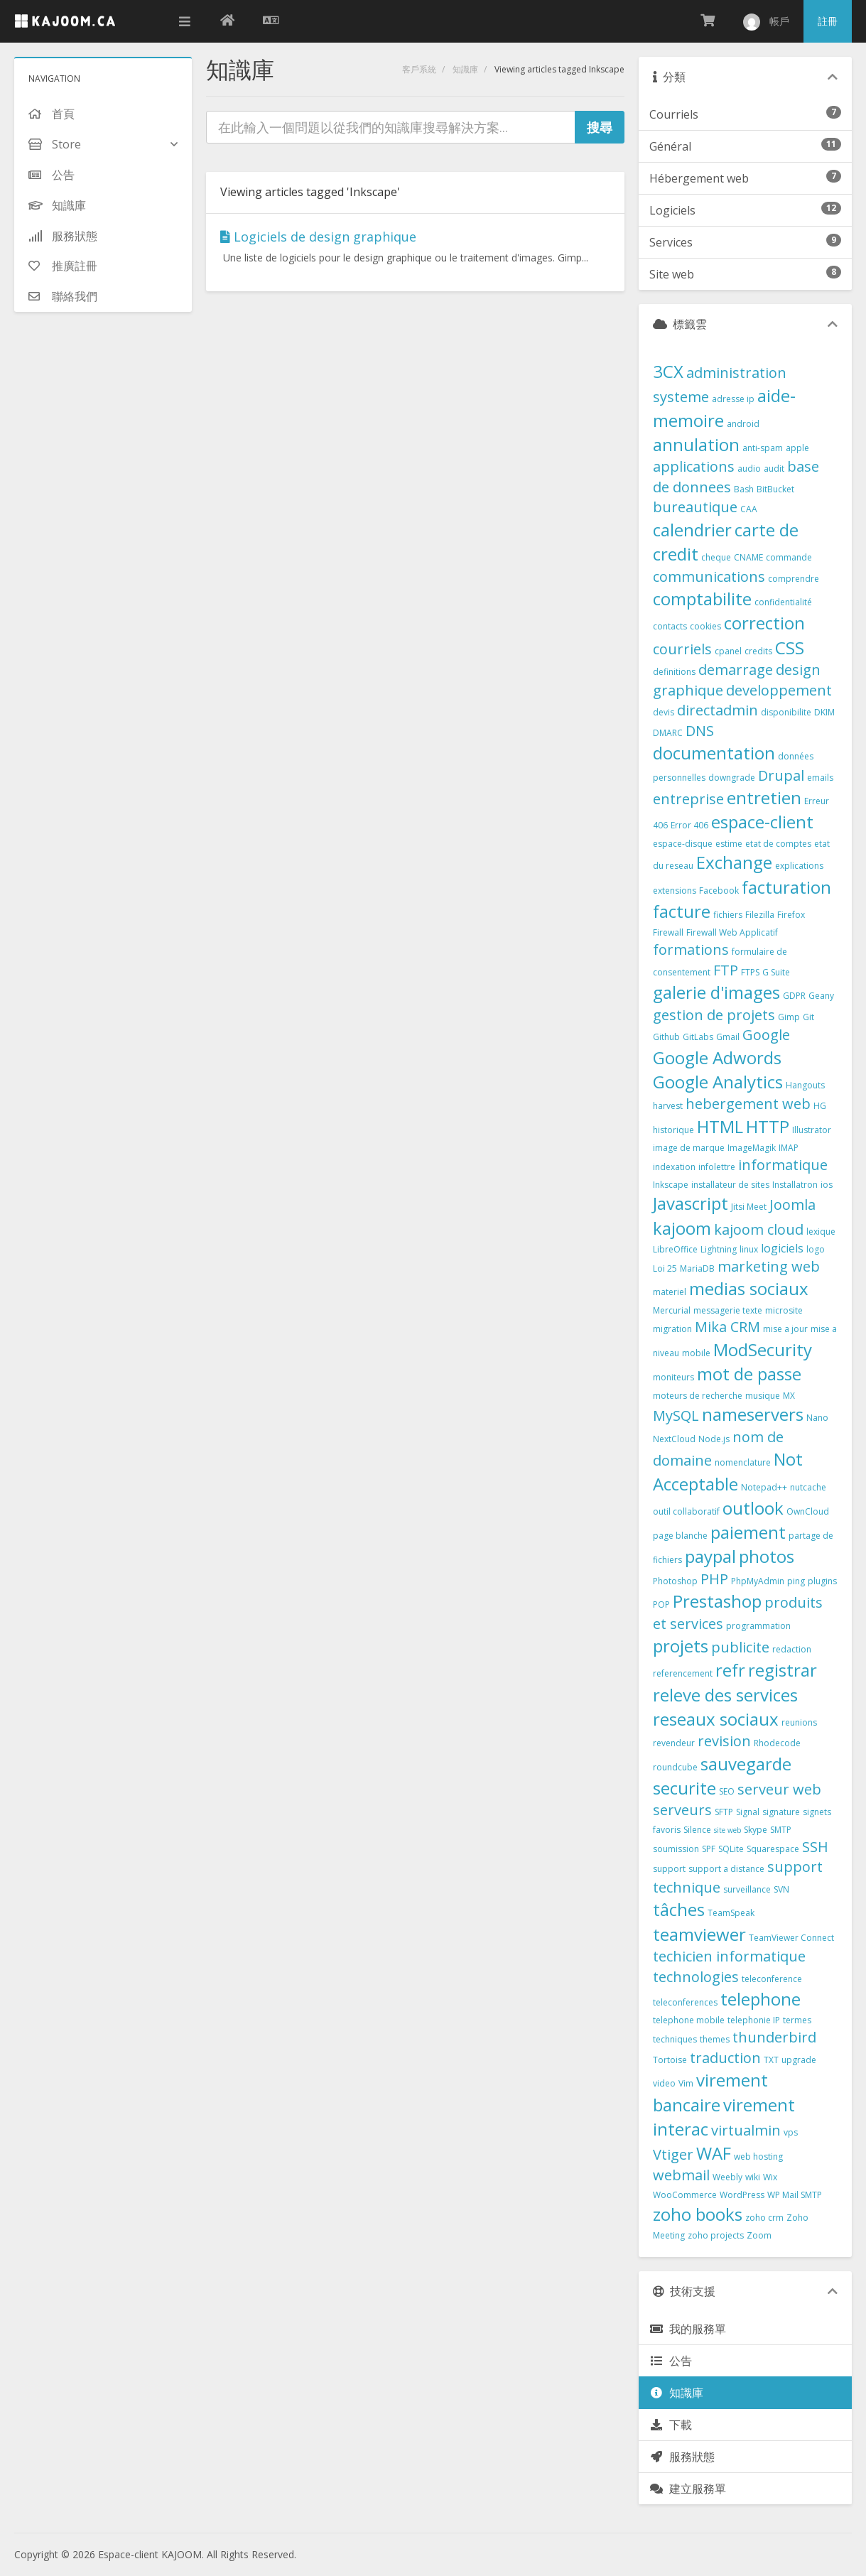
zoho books (697, 2214)
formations (691, 949)
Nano (817, 1418)
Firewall (668, 932)
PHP (714, 1579)
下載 (670, 2424)
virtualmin (746, 2130)
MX (789, 1396)
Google (766, 1034)
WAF (713, 2153)
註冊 (828, 21)
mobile (696, 1353)
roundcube (675, 1767)
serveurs (682, 1809)
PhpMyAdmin (757, 1581)
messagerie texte (727, 1310)
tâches (679, 1909)
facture (681, 911)
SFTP (724, 1812)
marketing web (769, 1266)
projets (680, 1645)
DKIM (824, 712)
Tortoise (670, 2060)
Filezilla (759, 915)
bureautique (695, 506)
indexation (674, 1167)
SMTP (780, 1830)
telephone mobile (689, 2020)
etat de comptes (778, 844)
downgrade (731, 778)
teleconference (772, 1979)
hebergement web (748, 1103)
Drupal (781, 775)
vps (791, 2132)
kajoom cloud (758, 1229)
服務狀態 (682, 2456)
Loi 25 (665, 1268)
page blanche (680, 1536)
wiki (752, 2177)
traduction (725, 2057)
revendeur (674, 1743)
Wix (770, 2177)
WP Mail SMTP (794, 2195)
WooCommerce (685, 2195)
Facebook (719, 890)
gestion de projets (714, 1014)
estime (728, 844)
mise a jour (785, 1329)
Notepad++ (764, 1487)
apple (797, 448)
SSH (815, 1846)
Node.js (714, 1439)
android (743, 424)
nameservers (752, 1414)
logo (815, 1249)
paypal (710, 1556)
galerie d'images (716, 992)
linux (749, 1249)
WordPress (742, 2195)
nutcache (808, 1487)
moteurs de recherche (697, 1396)
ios (827, 1185)
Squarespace (773, 1849)
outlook (753, 1508)
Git (808, 1017)
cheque (716, 557)
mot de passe (749, 1373)
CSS (789, 647)
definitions (674, 672)
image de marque (689, 1148)
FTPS (750, 972)
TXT (771, 2060)
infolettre (716, 1167)
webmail (681, 2175)
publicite (740, 1647)
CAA (748, 509)
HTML (720, 1126)
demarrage (735, 669)
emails (820, 778)
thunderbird (774, 2037)
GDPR (794, 996)
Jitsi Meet (749, 1207)
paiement (748, 1532)
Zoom (759, 2235)
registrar (782, 1670)
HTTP (767, 1126)
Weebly (727, 2177)
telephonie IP (753, 2020)
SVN (781, 1889)
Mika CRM (727, 1326)
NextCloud (674, 1439)
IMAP (789, 1148)
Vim (685, 2083)
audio (749, 468)
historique (673, 1130)
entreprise (688, 798)
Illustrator (811, 1130)
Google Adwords (717, 1057)
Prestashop (717, 1601)
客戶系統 (419, 69)
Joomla (792, 1204)
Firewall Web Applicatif (732, 932)
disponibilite (786, 712)
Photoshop (675, 1581)
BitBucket (775, 489)
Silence (697, 1830)
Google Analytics (718, 1081)
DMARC (668, 733)
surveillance (747, 1889)
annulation (696, 444)
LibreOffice (675, 1249)
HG (819, 1106)
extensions (674, 890)
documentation (714, 752)
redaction (791, 1649)
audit (774, 468)
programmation (758, 1626)
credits (758, 651)
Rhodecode (777, 1743)
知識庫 (465, 69)
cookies (705, 626)
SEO (727, 1791)
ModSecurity (762, 1349)
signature (781, 1812)
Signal (747, 1812)
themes (715, 2039)
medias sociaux (748, 1288)
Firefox (791, 915)
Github (666, 1037)
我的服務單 (687, 2329)
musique (762, 1396)
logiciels (782, 1248)
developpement (779, 690)
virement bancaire (710, 2092)
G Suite (776, 972)
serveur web (779, 1789)
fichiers (727, 915)
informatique (783, 1164)
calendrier (692, 529)
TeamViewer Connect (791, 1938)
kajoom (682, 1228)
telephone (760, 1999)
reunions (799, 1722)
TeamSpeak (731, 1913)
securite (684, 1788)
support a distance (726, 1869)
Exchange (734, 862)
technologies (696, 1976)
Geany (821, 996)
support (669, 1869)
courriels (682, 649)
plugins (822, 1581)
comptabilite (702, 598)
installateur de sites (730, 1185)
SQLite (731, 1849)
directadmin (717, 710)
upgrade (798, 2060)
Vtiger (673, 2154)
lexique (820, 1231)
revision (724, 1740)
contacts (670, 626)
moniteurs (673, 1377)
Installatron (795, 1185)
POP (661, 1604)
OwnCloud (807, 1511)
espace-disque (683, 844)
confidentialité (783, 602)
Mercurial (672, 1310)
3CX (668, 371)
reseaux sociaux (716, 1719)
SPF (708, 1849)
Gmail (728, 1037)
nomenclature (743, 1462)
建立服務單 (687, 2488)
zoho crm (764, 2218)
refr (730, 1670)
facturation (786, 887)
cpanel (728, 651)
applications (694, 466)
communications (709, 576)
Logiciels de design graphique (318, 236)
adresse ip (733, 399)
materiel (669, 1292)
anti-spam (762, 448)
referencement (683, 1673)
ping (796, 1581)
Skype (755, 1830)
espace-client (762, 821)
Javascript (690, 1203)
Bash (744, 489)
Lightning (718, 1249)
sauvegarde (745, 1763)
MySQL (676, 1415)
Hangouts (805, 1085)
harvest (668, 1106)
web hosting (758, 2156)
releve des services (725, 1694)
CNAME (748, 557)
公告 (670, 2361)
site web (727, 1830)
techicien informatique (729, 1956)
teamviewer (699, 1934)
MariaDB (697, 1268)
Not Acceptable (728, 1471)
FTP (725, 970)
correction (764, 622)
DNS (700, 730)
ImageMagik (751, 1148)
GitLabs (698, 1037)
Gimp (789, 1017)
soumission (676, 1849)
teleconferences (685, 2002)
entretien (764, 797)
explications (799, 866)
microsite (784, 1310)
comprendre (793, 579)
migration (672, 1329)
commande (789, 557)
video (664, 2083)
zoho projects (716, 2235)
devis (663, 712)
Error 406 (689, 825)
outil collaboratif (686, 1511)
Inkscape (670, 1185)
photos (766, 1556)
